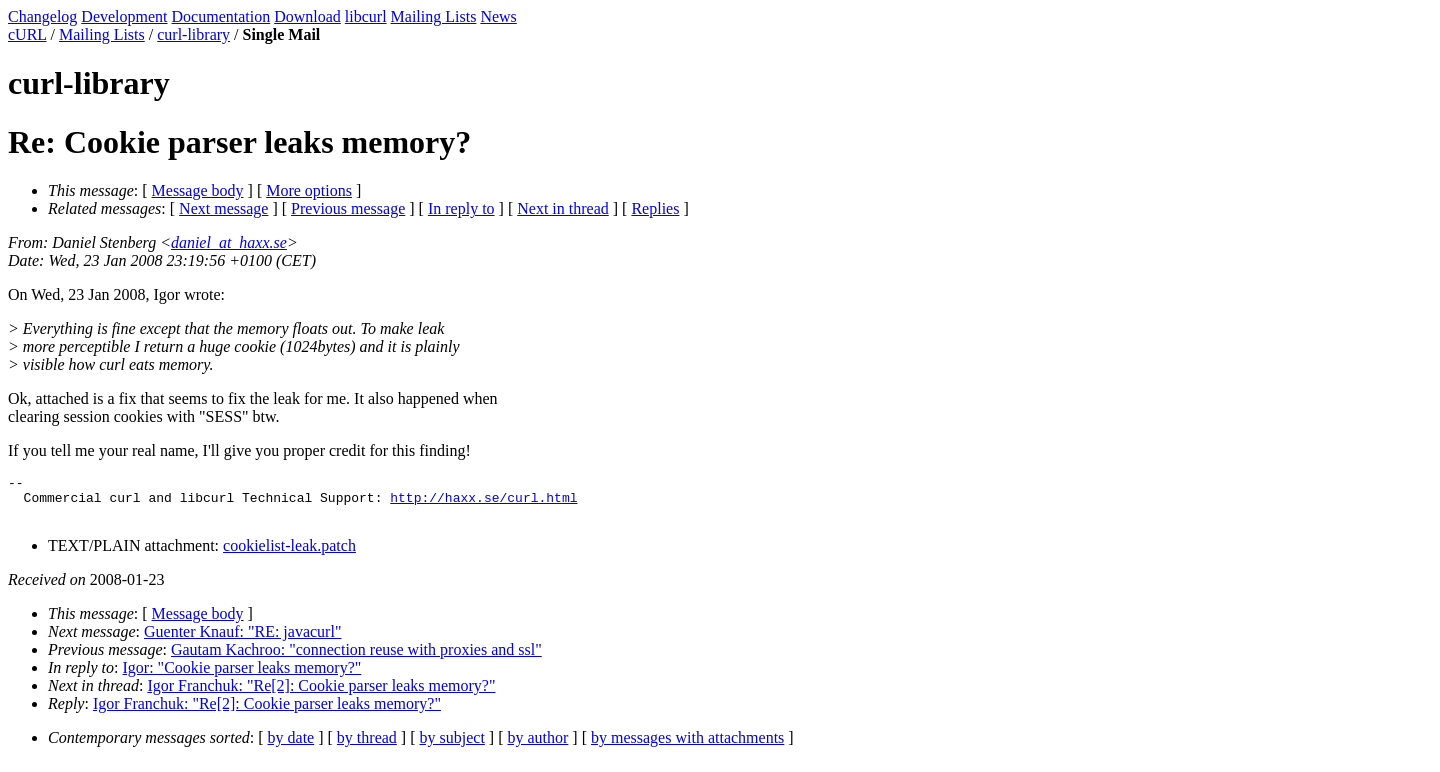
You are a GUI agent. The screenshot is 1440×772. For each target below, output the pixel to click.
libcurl (366, 16)
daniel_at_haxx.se (229, 242)
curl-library (193, 34)
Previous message (348, 208)
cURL (27, 34)
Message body (198, 190)
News (498, 16)
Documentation (221, 16)
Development (124, 16)
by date (291, 746)
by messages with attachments (687, 746)
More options (309, 190)
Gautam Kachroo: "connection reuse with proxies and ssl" (356, 658)
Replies (655, 208)
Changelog (42, 16)
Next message (223, 208)
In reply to (461, 208)
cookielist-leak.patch (289, 554)
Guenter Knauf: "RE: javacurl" (242, 640)
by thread (367, 746)
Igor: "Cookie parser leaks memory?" (242, 676)
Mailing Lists (434, 16)
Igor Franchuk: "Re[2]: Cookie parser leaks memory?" (321, 694)
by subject (452, 746)
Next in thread (563, 208)
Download (307, 16)
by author (537, 746)
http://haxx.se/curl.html (483, 503)
